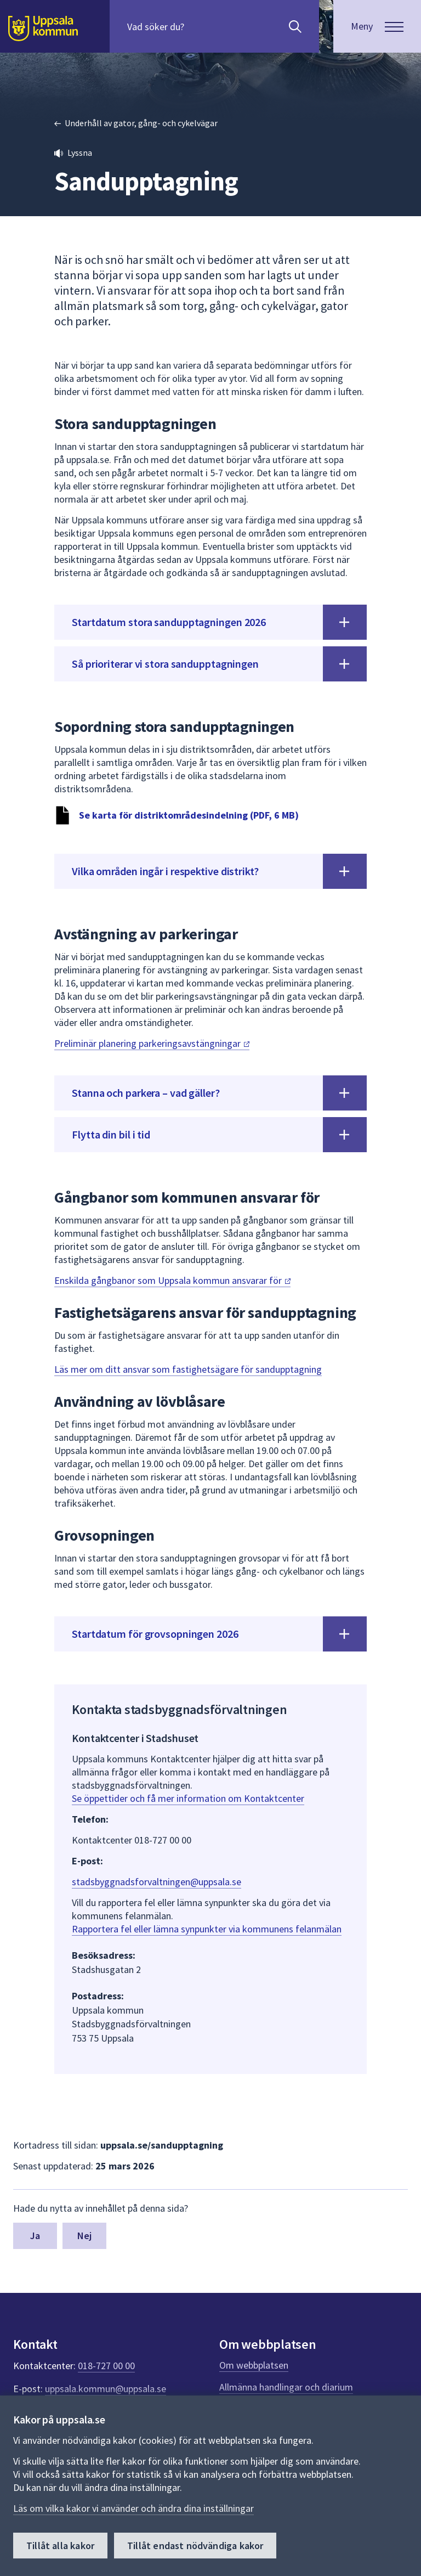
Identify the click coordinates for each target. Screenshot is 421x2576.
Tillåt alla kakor (60, 2545)
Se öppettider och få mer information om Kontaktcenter (188, 1798)
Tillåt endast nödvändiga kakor (195, 2545)
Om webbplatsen (253, 2365)
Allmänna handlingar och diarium (286, 2387)
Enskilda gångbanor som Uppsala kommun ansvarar (172, 1280)
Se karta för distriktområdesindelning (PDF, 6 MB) (189, 815)
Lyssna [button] (79, 152)
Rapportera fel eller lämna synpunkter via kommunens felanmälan (207, 1929)
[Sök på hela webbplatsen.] (198, 26)
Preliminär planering (151, 1043)
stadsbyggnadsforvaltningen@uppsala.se (156, 1881)
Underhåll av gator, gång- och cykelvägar (141, 122)
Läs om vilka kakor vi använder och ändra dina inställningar (133, 2508)
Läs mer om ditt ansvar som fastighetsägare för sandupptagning (188, 1369)
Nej (84, 2235)
